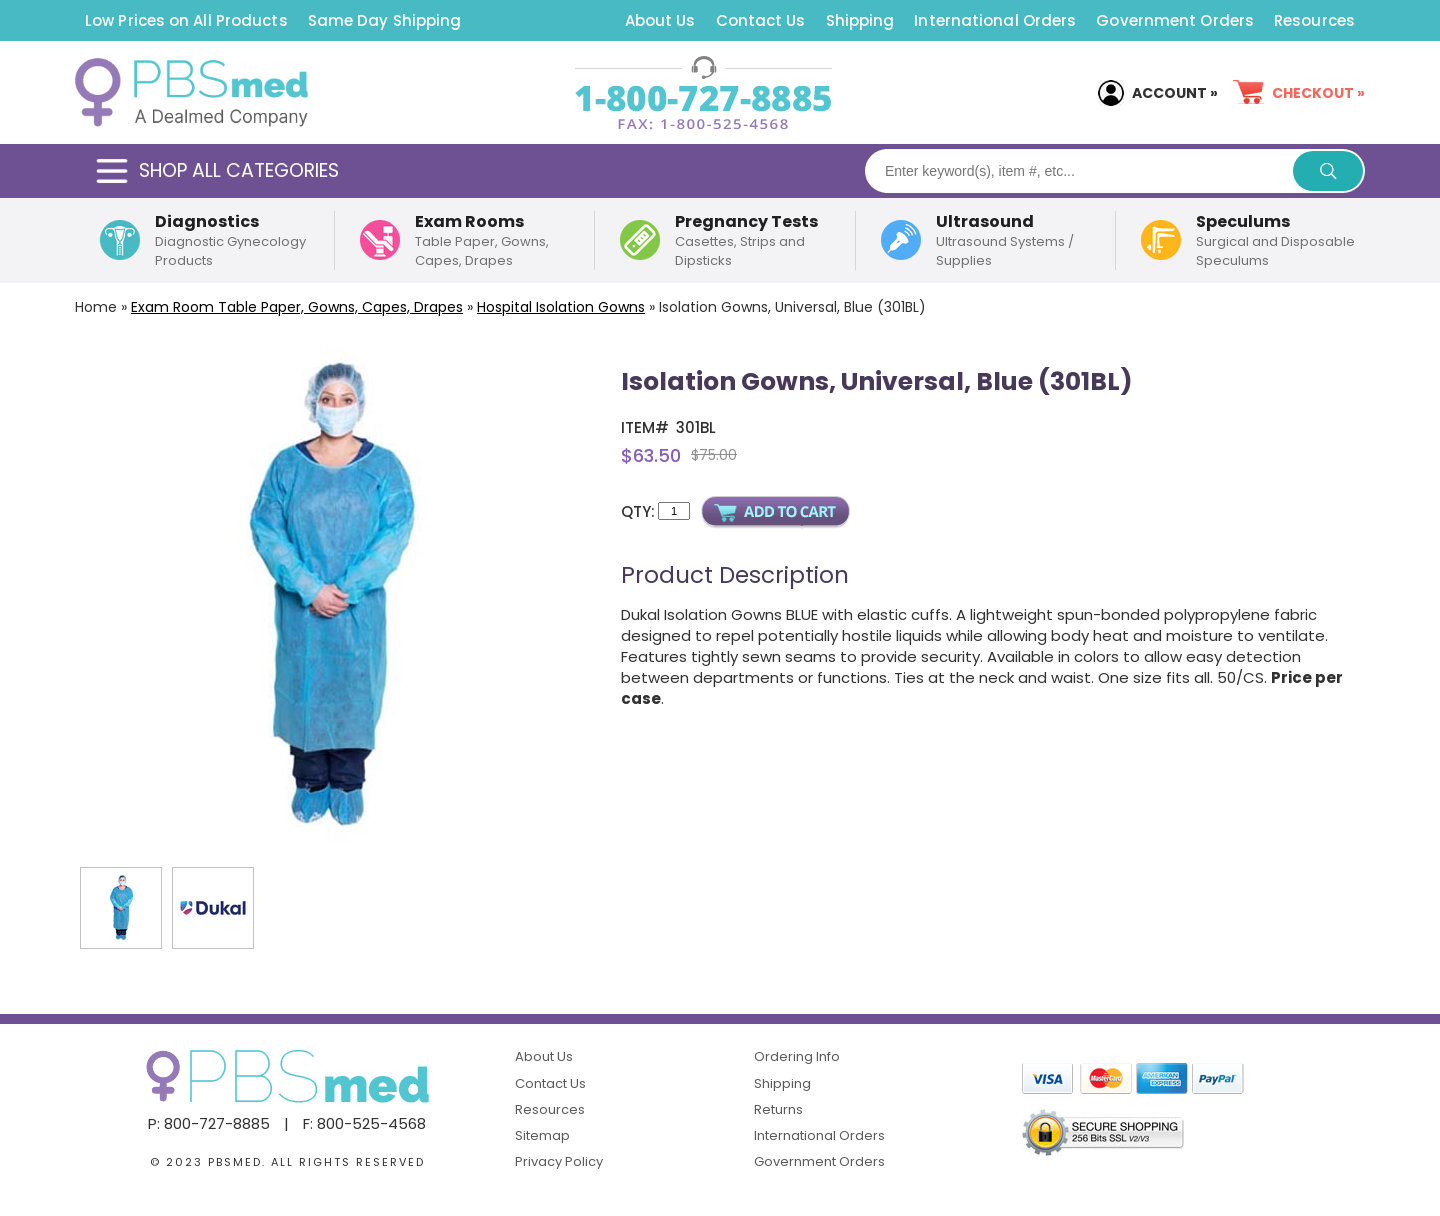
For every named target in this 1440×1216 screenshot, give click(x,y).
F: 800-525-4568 (364, 1123)
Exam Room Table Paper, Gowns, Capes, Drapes (297, 307)
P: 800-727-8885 (209, 1123)
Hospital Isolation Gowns (561, 307)
